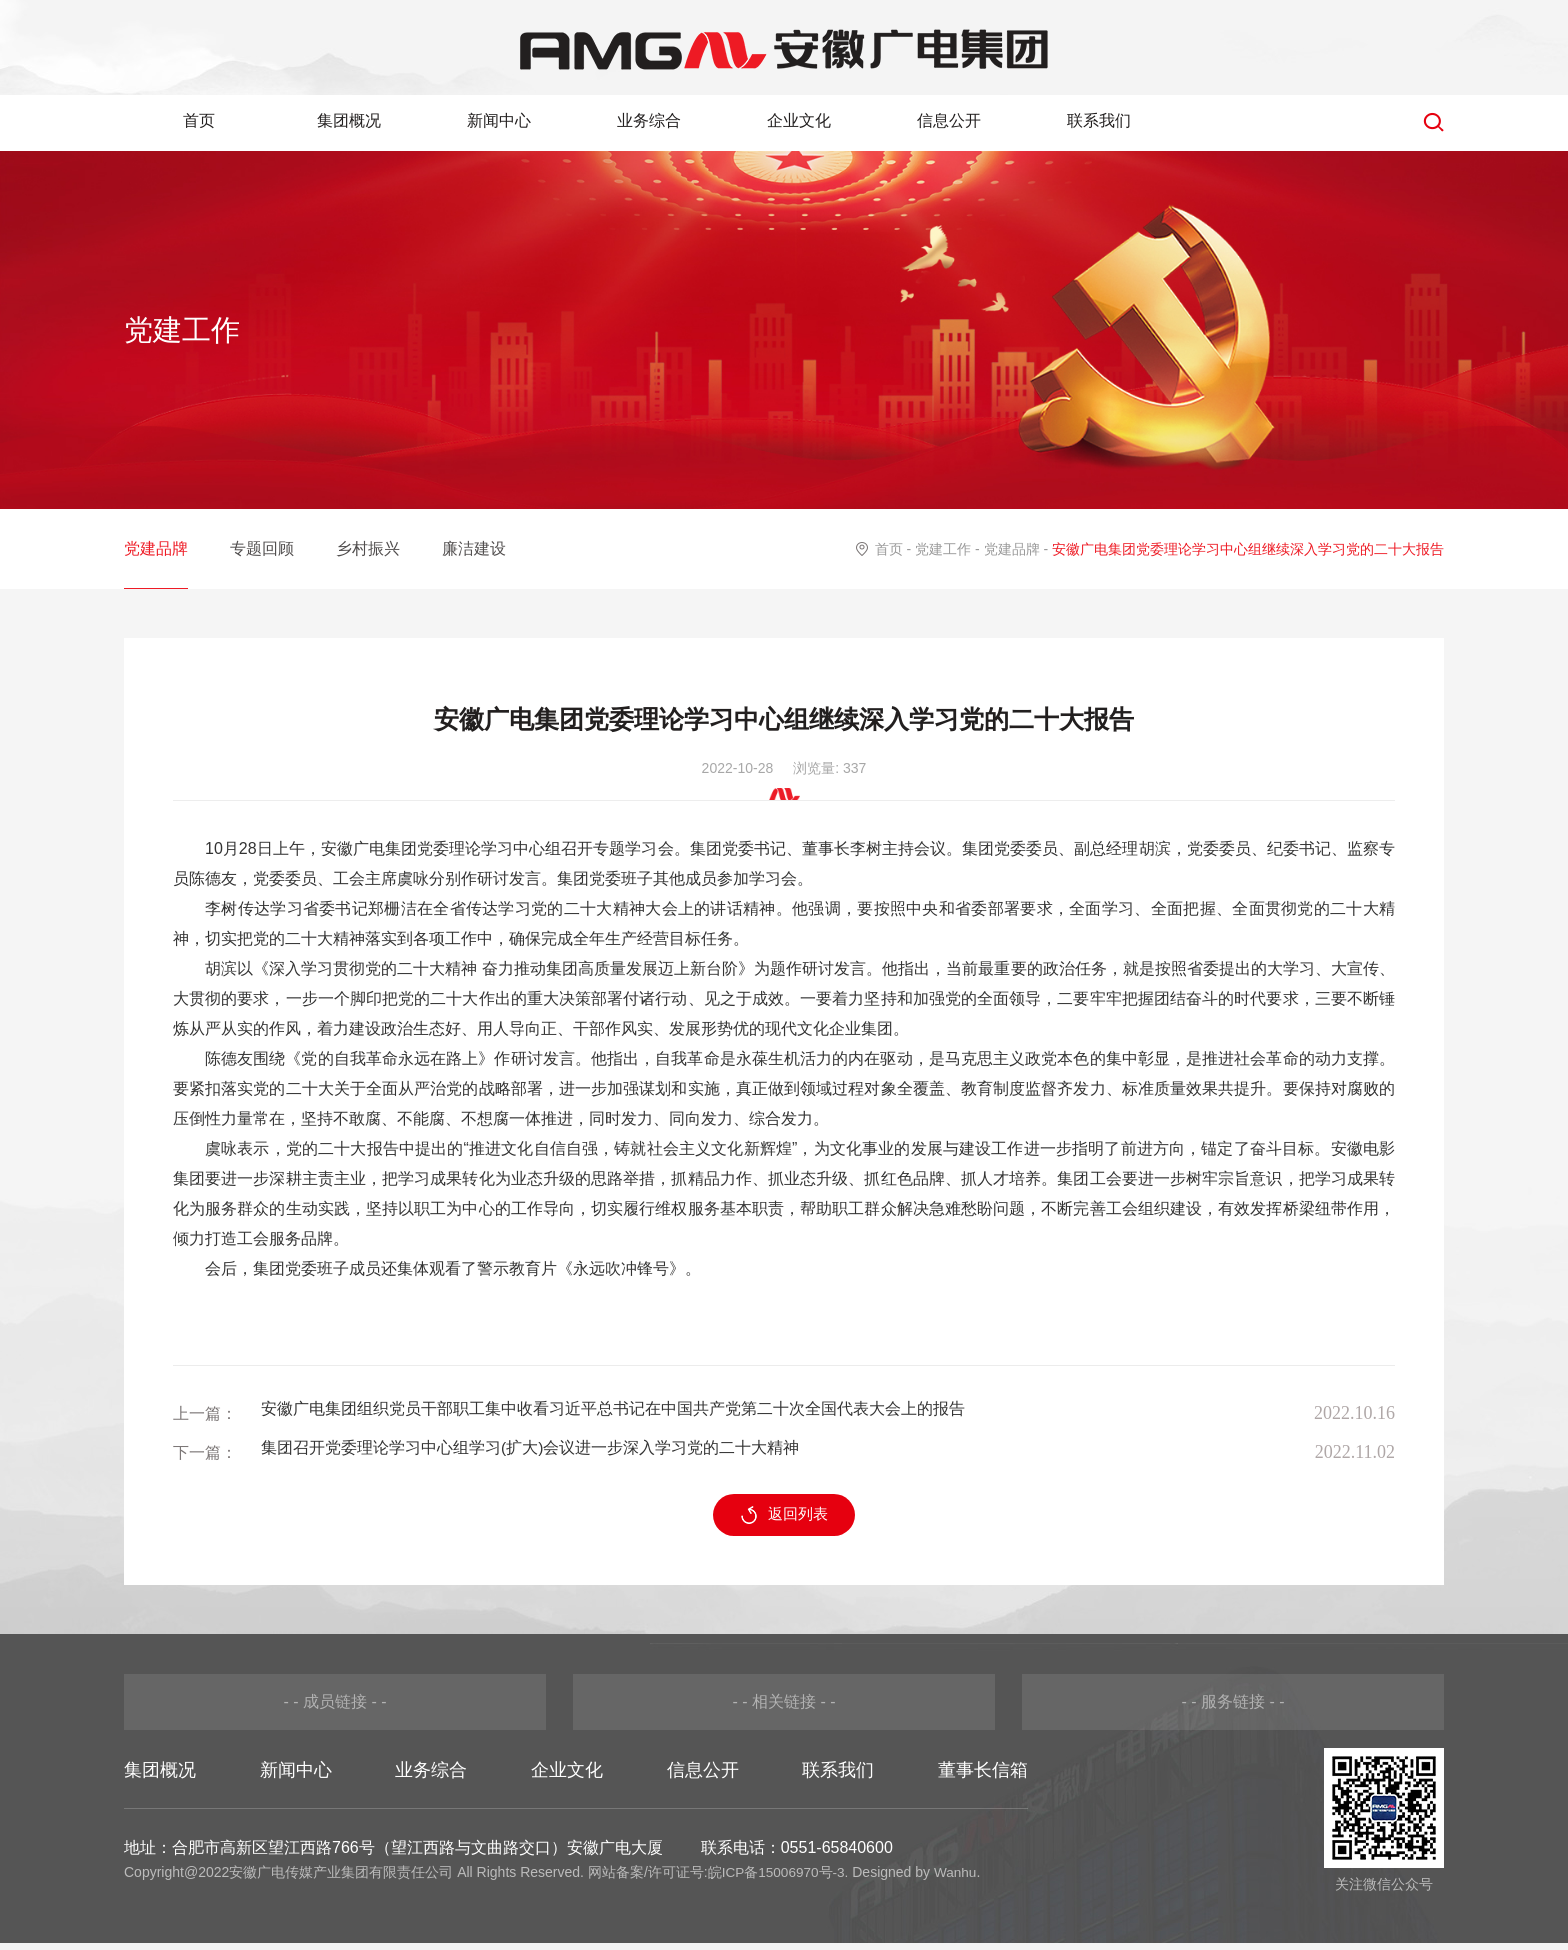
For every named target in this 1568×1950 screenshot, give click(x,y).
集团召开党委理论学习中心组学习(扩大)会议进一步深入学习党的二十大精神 (530, 1452)
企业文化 (799, 122)
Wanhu (959, 1879)
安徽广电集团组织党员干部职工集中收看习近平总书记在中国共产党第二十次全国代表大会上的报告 (613, 1413)
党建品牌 (156, 548)
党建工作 (943, 549)
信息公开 (949, 122)
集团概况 (349, 122)
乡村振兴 (368, 548)
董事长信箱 (983, 1777)
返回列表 (784, 1522)
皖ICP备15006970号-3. (780, 1879)
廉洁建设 (474, 548)
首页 (199, 122)
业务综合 (649, 122)
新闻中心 (499, 122)
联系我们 (1099, 122)
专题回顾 (262, 548)
